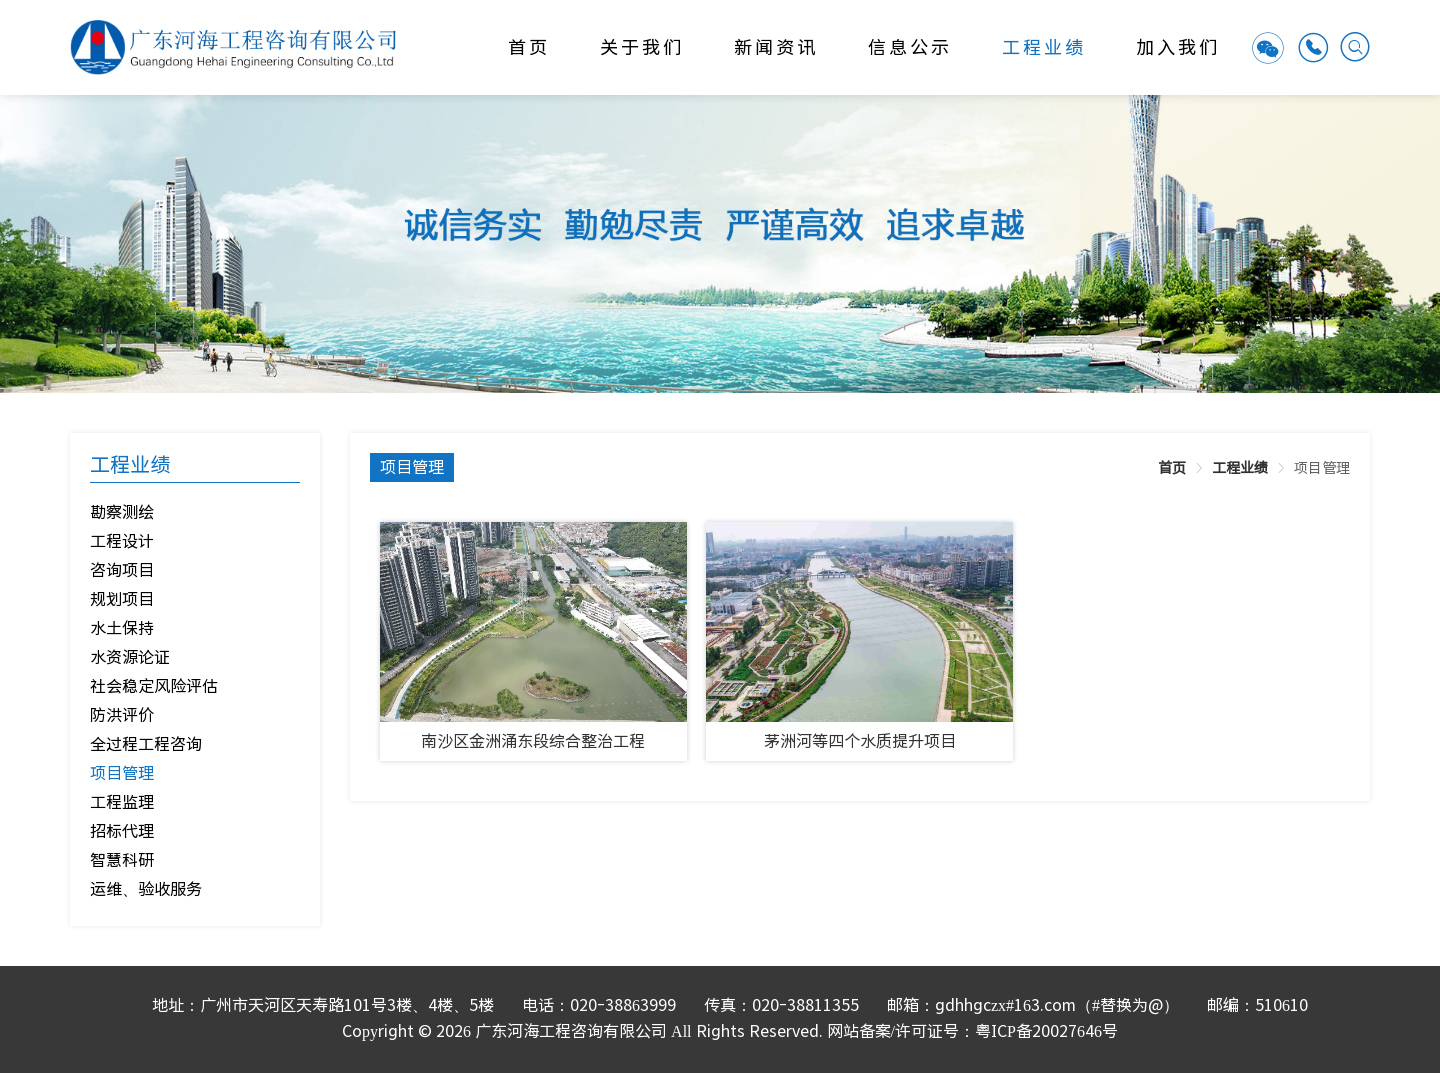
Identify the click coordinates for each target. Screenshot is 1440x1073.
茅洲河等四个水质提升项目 (860, 741)
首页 (529, 47)
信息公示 (910, 47)
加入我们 (1178, 47)
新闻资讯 (776, 47)
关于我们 (642, 47)
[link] (1172, 468)
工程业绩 (1044, 47)
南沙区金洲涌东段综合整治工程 (533, 741)
